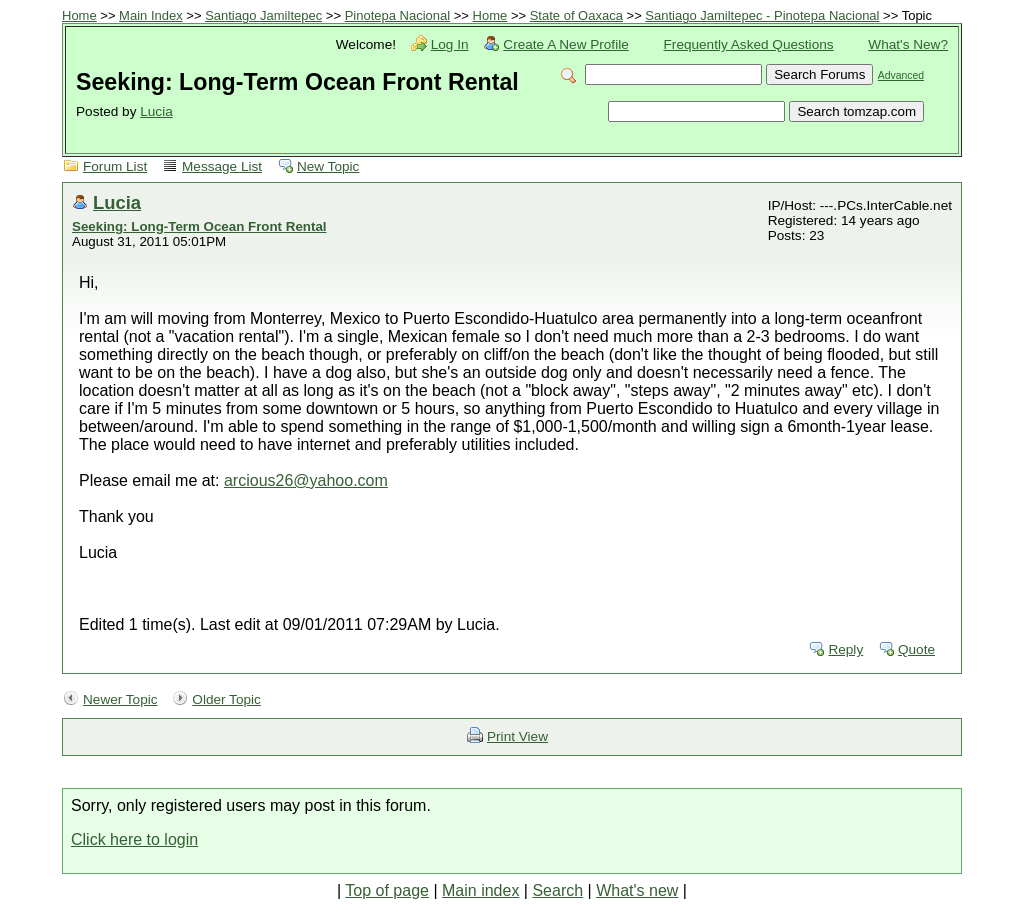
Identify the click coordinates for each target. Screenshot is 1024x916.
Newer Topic (120, 699)
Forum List (115, 166)
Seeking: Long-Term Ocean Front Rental (199, 226)
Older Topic (226, 699)
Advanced (901, 75)
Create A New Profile (565, 44)
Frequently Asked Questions (749, 44)
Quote (916, 649)
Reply (845, 649)
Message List (222, 166)
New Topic (328, 166)
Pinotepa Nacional (398, 15)
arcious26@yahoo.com (306, 480)
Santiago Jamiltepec (263, 15)
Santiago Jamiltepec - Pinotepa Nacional (762, 15)
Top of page (387, 890)
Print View (517, 736)
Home (79, 15)
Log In (450, 44)
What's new (637, 890)
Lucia (156, 111)
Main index (480, 890)
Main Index (151, 15)
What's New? (908, 44)
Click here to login (134, 839)
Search (557, 890)
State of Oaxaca (576, 15)
